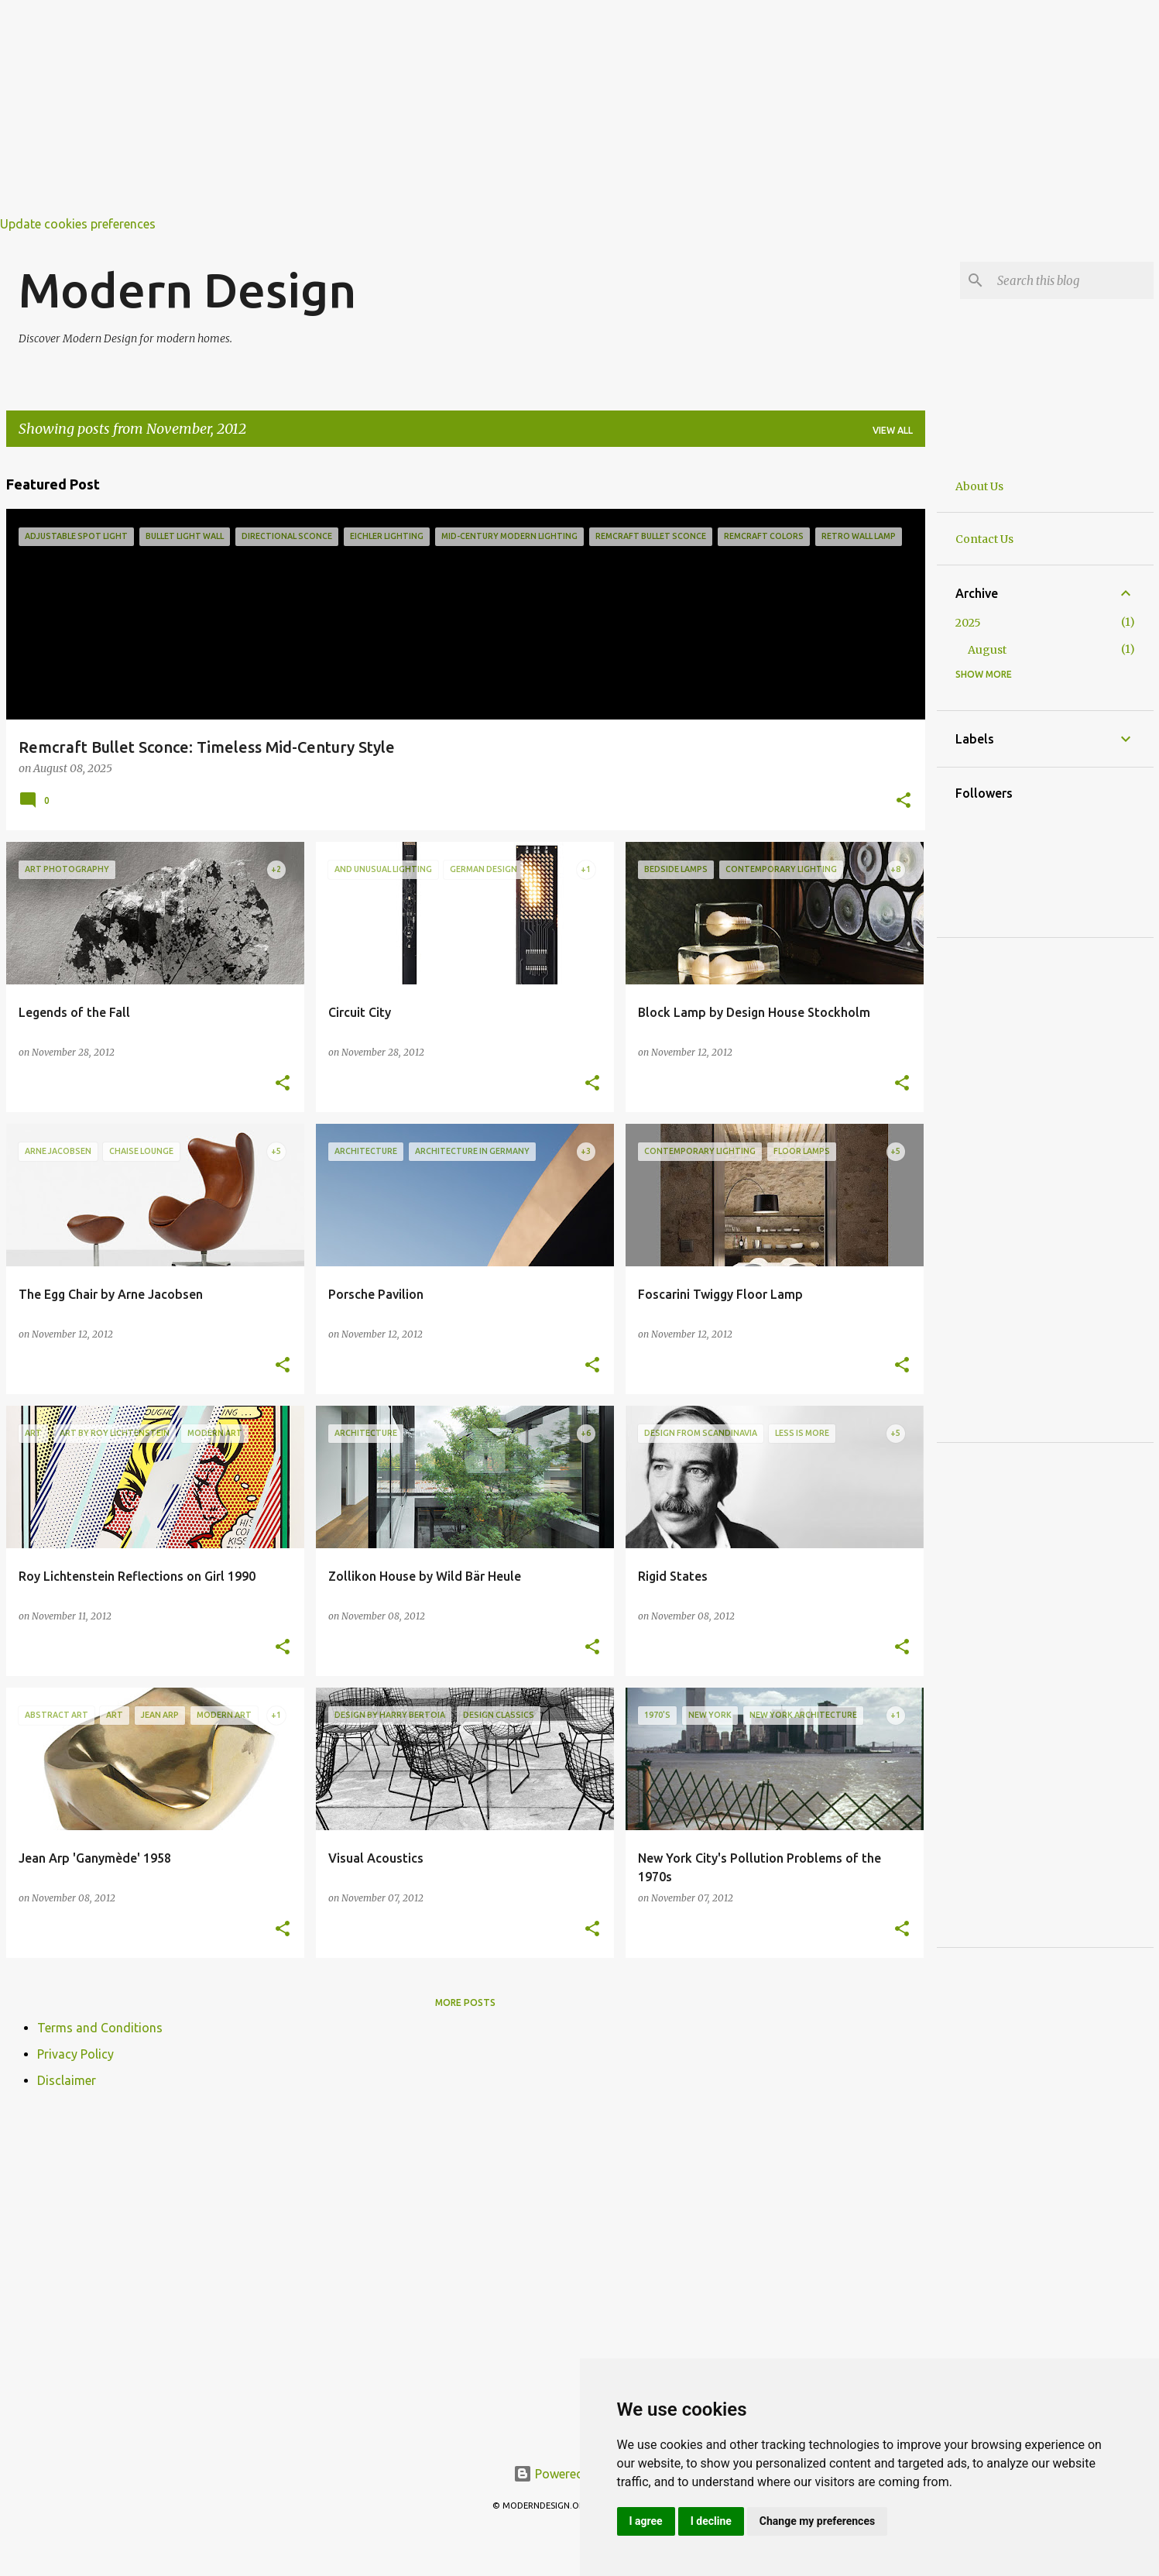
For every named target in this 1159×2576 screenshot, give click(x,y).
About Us (979, 486)
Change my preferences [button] (817, 2521)
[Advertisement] (464, 108)
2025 (968, 623)
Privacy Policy (75, 2054)
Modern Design (187, 290)
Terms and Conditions (100, 2028)
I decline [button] (711, 2521)
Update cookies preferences (78, 224)
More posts (465, 2002)
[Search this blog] (1072, 280)
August (987, 650)
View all (893, 430)
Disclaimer (66, 2080)
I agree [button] (646, 2521)
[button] (903, 801)
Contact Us (984, 539)
